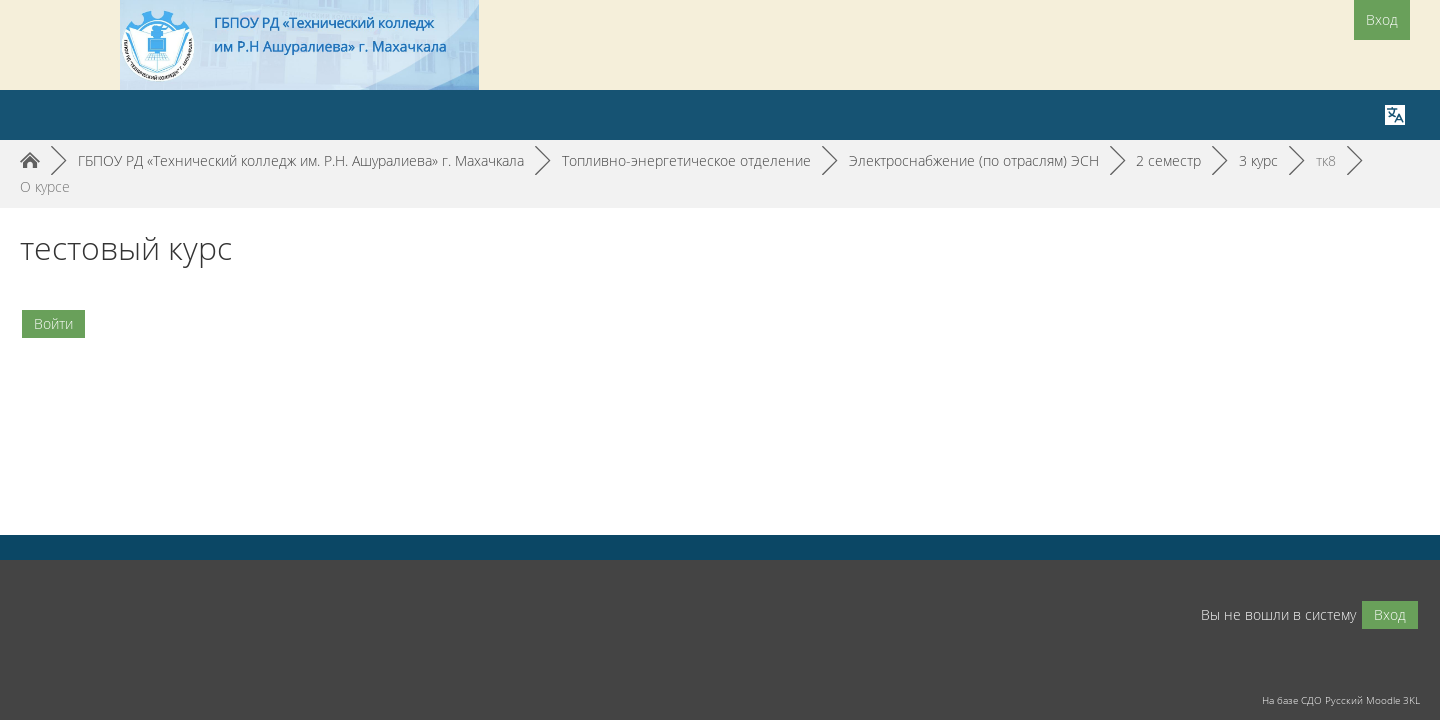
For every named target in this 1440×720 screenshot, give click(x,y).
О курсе (45, 186)
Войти (53, 323)
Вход (1382, 19)
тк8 (1326, 160)
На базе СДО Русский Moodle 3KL (1341, 700)
